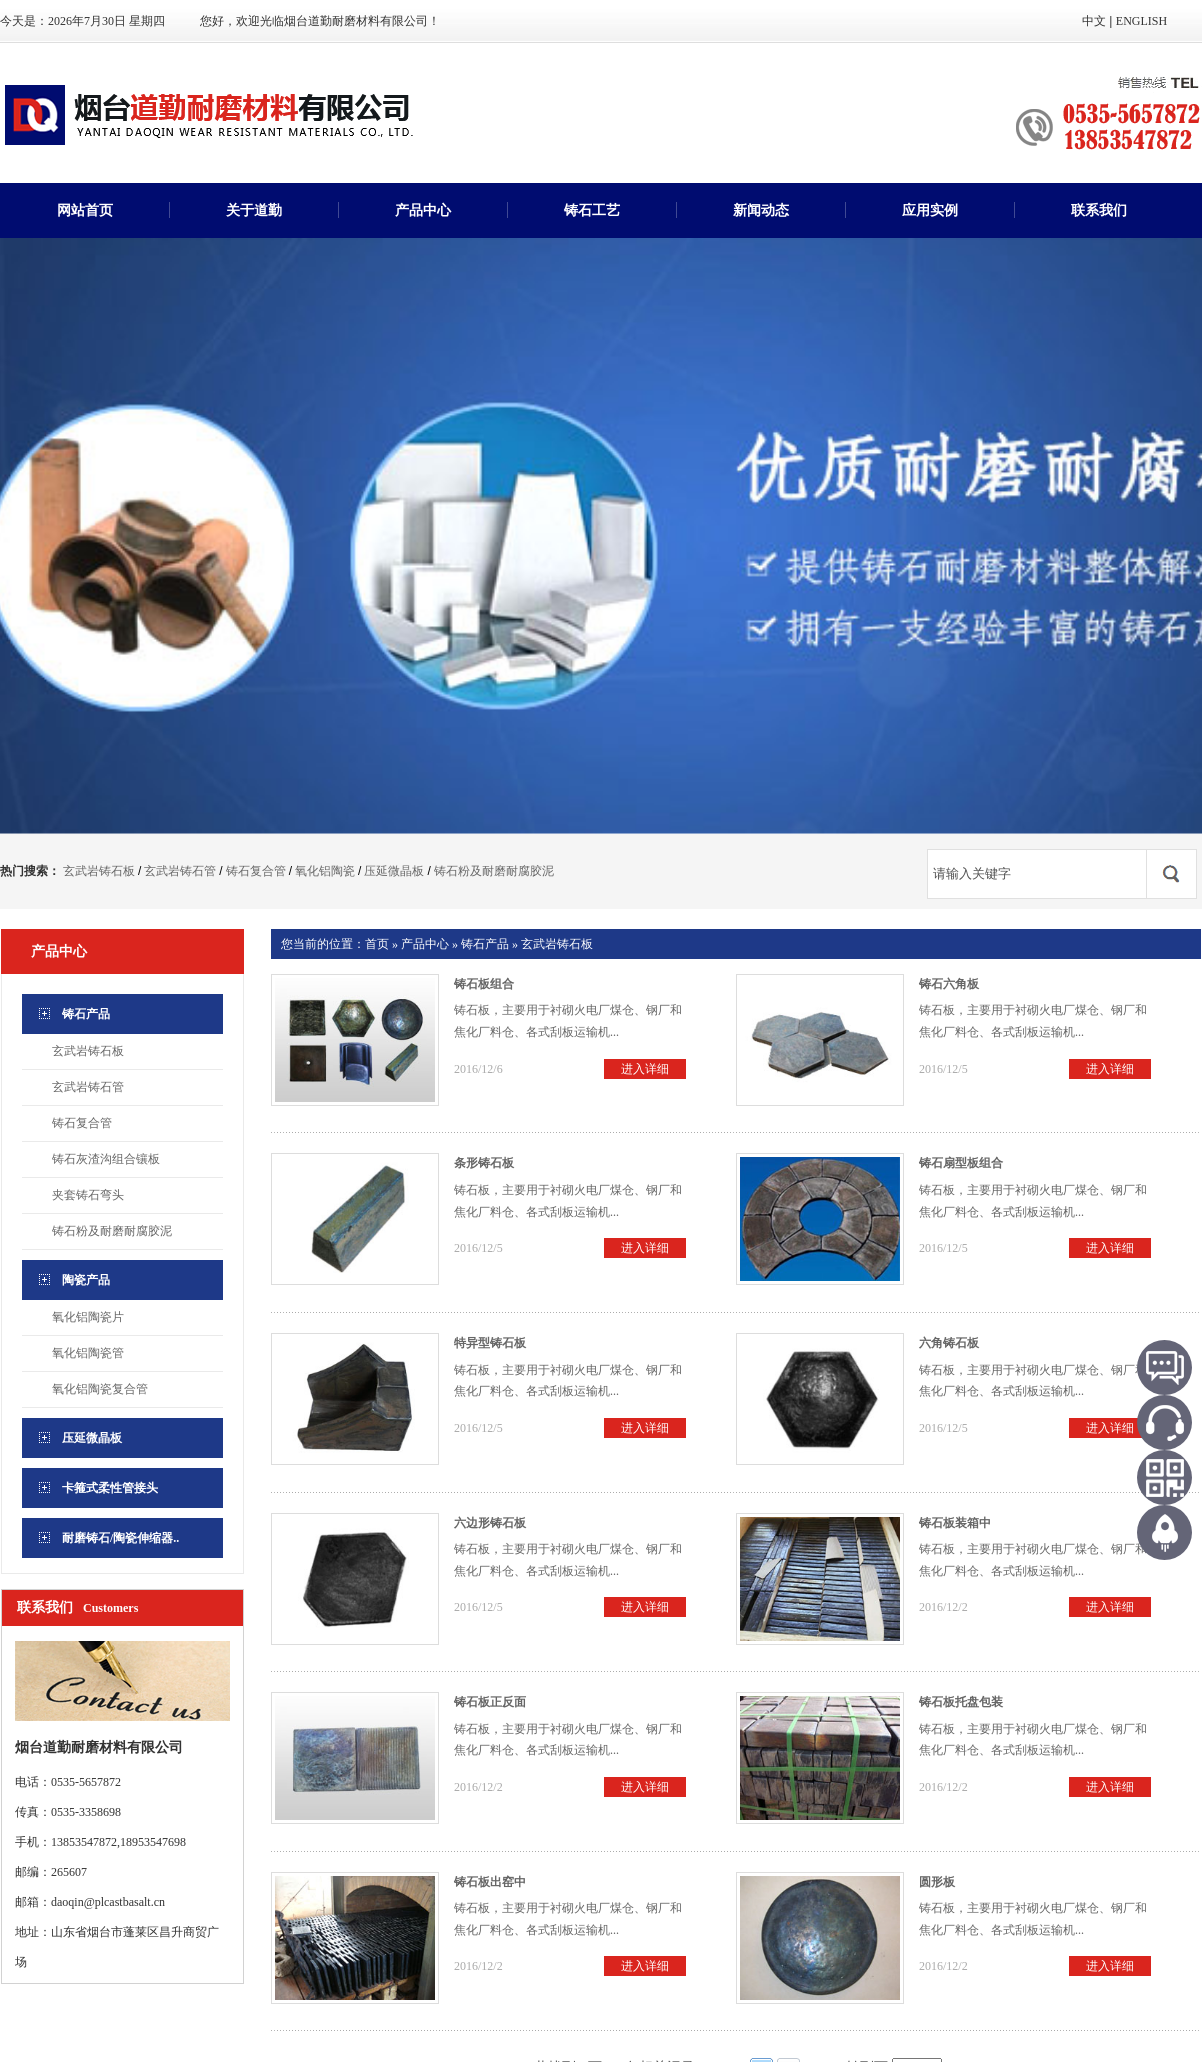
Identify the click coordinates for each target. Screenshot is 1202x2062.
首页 (377, 944)
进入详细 (645, 1069)
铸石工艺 (592, 210)
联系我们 (1099, 210)
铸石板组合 (484, 984)
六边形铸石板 (490, 1523)
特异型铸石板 (490, 1343)
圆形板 (937, 1882)
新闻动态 (761, 210)
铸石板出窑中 (490, 1882)
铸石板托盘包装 (961, 1702)
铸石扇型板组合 (961, 1163)
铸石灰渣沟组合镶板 (106, 1159)
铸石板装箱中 (955, 1523)
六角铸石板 (949, 1343)
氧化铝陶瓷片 (88, 1317)
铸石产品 (485, 944)
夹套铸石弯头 (88, 1195)
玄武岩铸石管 (180, 871)
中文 (1094, 21)
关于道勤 (254, 210)
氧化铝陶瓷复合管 (100, 1389)
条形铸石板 (484, 1163)
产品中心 (423, 210)
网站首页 (85, 210)
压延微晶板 (394, 871)
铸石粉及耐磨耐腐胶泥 (494, 871)
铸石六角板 (949, 984)
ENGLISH (1141, 21)
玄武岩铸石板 (99, 871)
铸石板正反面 (490, 1702)
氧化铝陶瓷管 (88, 1353)
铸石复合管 (256, 871)
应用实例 (930, 210)
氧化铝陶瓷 (325, 871)
